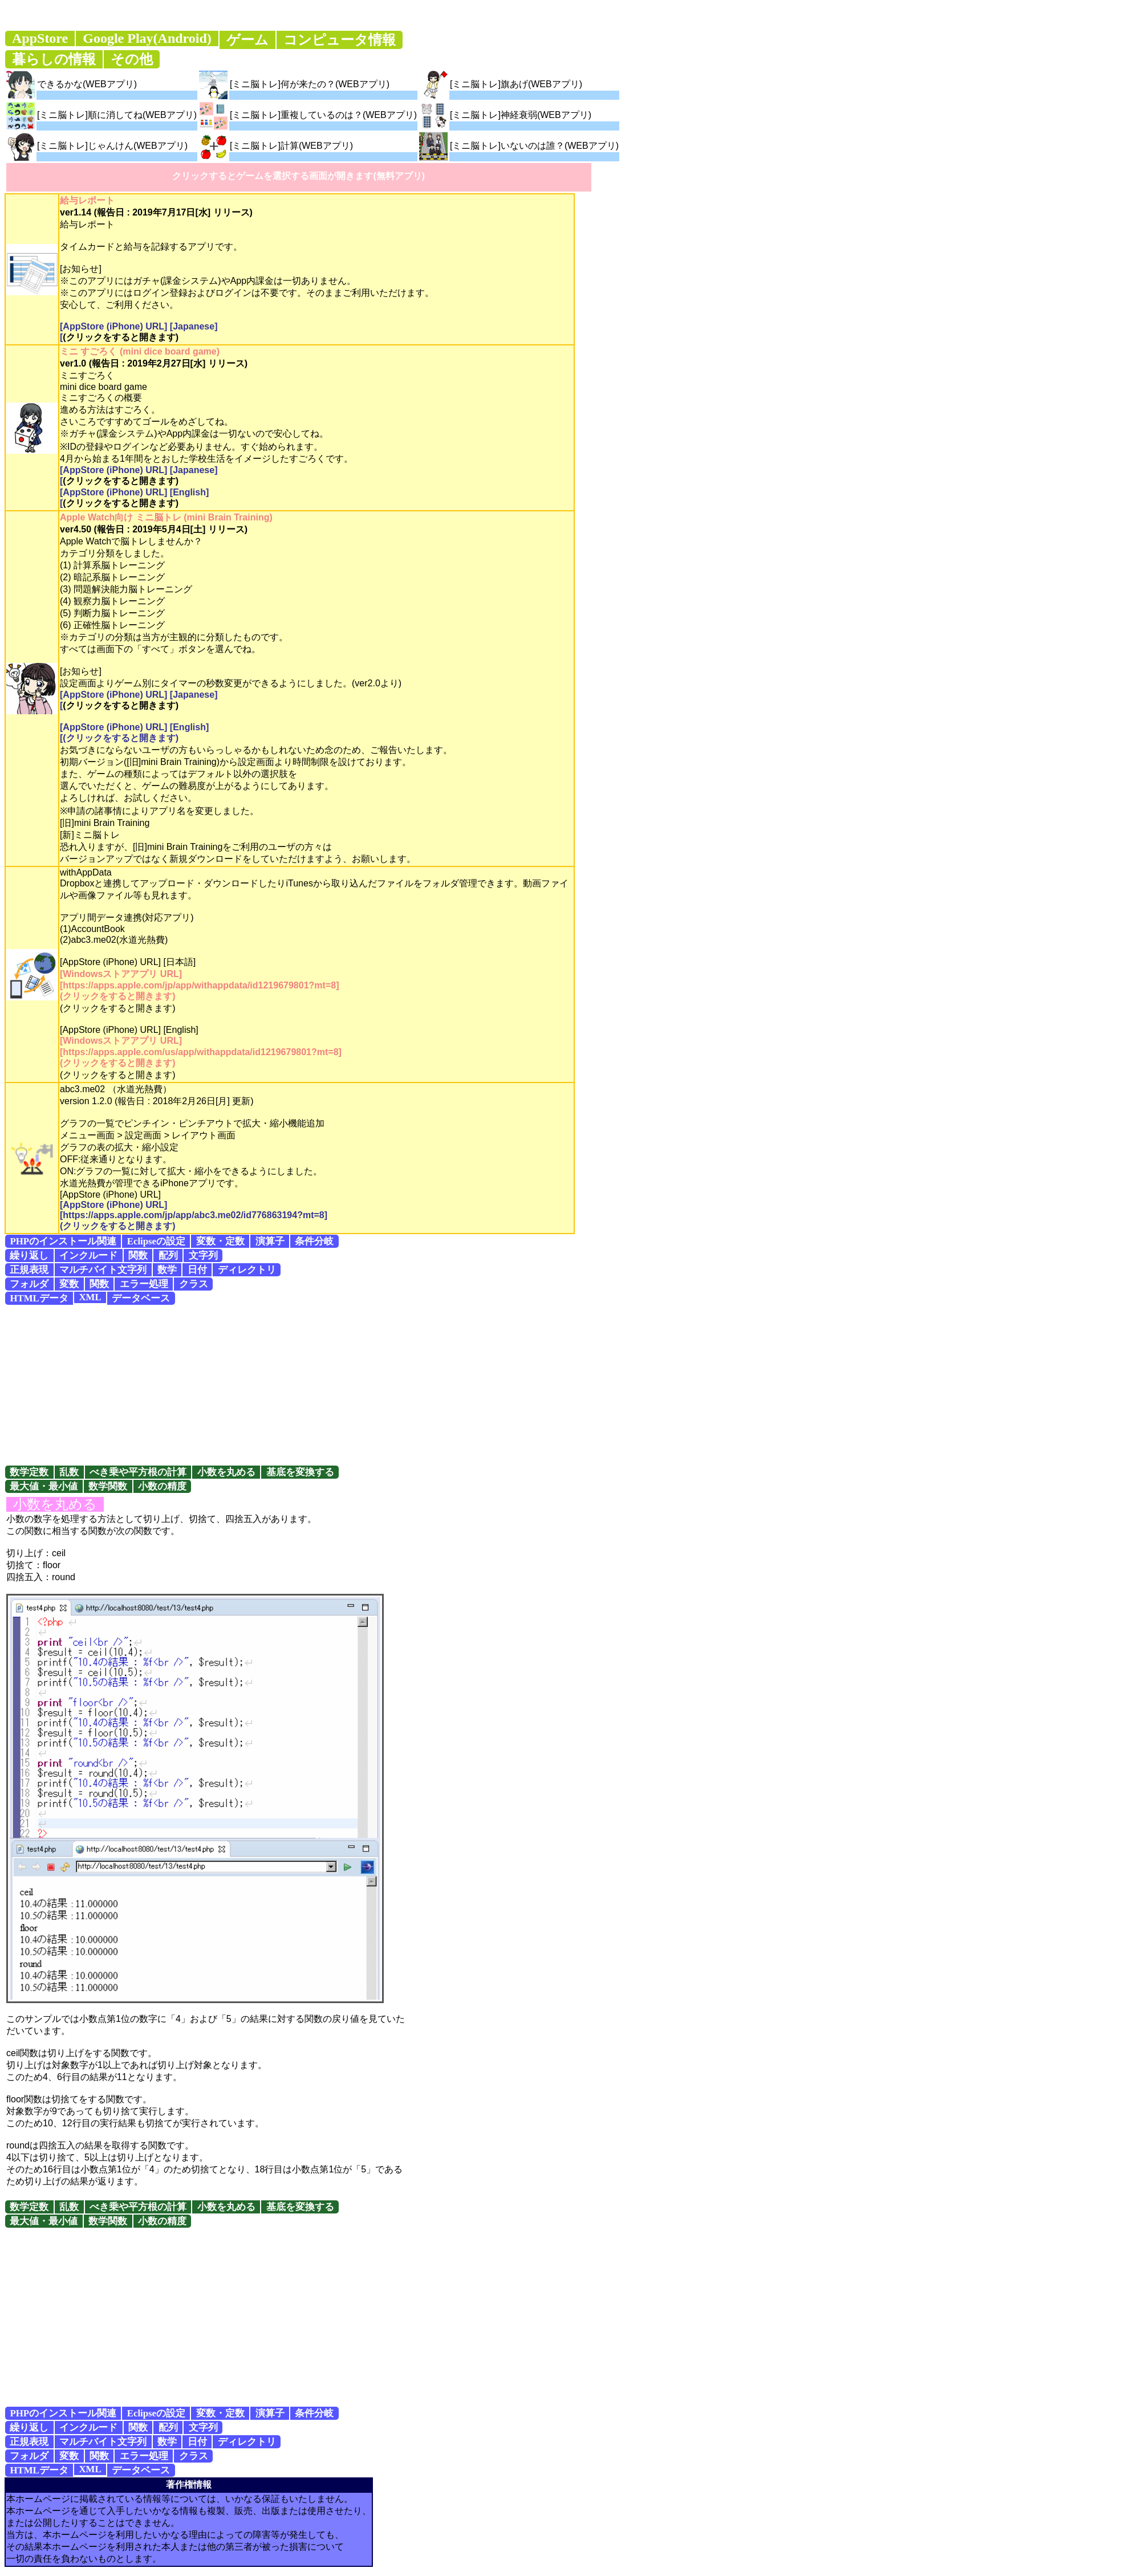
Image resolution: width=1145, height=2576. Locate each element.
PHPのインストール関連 (63, 1241)
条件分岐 (314, 1241)
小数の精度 (162, 1486)
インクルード (88, 1255)
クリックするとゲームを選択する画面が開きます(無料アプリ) (298, 176)
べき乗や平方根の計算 (138, 1472)
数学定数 (29, 1472)
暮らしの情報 (54, 59)
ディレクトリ (247, 1269)
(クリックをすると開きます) (120, 337)
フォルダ (29, 1284)
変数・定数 (220, 1241)
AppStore (40, 38)
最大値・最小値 (44, 1486)
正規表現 (29, 1269)
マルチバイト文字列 (103, 1269)
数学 (167, 1269)
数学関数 (107, 1486)
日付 (197, 1269)
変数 (69, 1284)
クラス (193, 1284)
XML (90, 1297)
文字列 (203, 1255)
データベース (141, 1298)
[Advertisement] (572, 1385)
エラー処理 (144, 1284)
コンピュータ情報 (339, 39)
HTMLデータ (39, 1298)
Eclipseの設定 (156, 1241)
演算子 (270, 1241)
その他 (132, 59)
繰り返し (29, 1255)
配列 (168, 1255)
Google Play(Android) (147, 38)
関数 (138, 1255)
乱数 (69, 1472)
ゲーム (247, 39)
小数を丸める (226, 1472)
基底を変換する (300, 1472)
